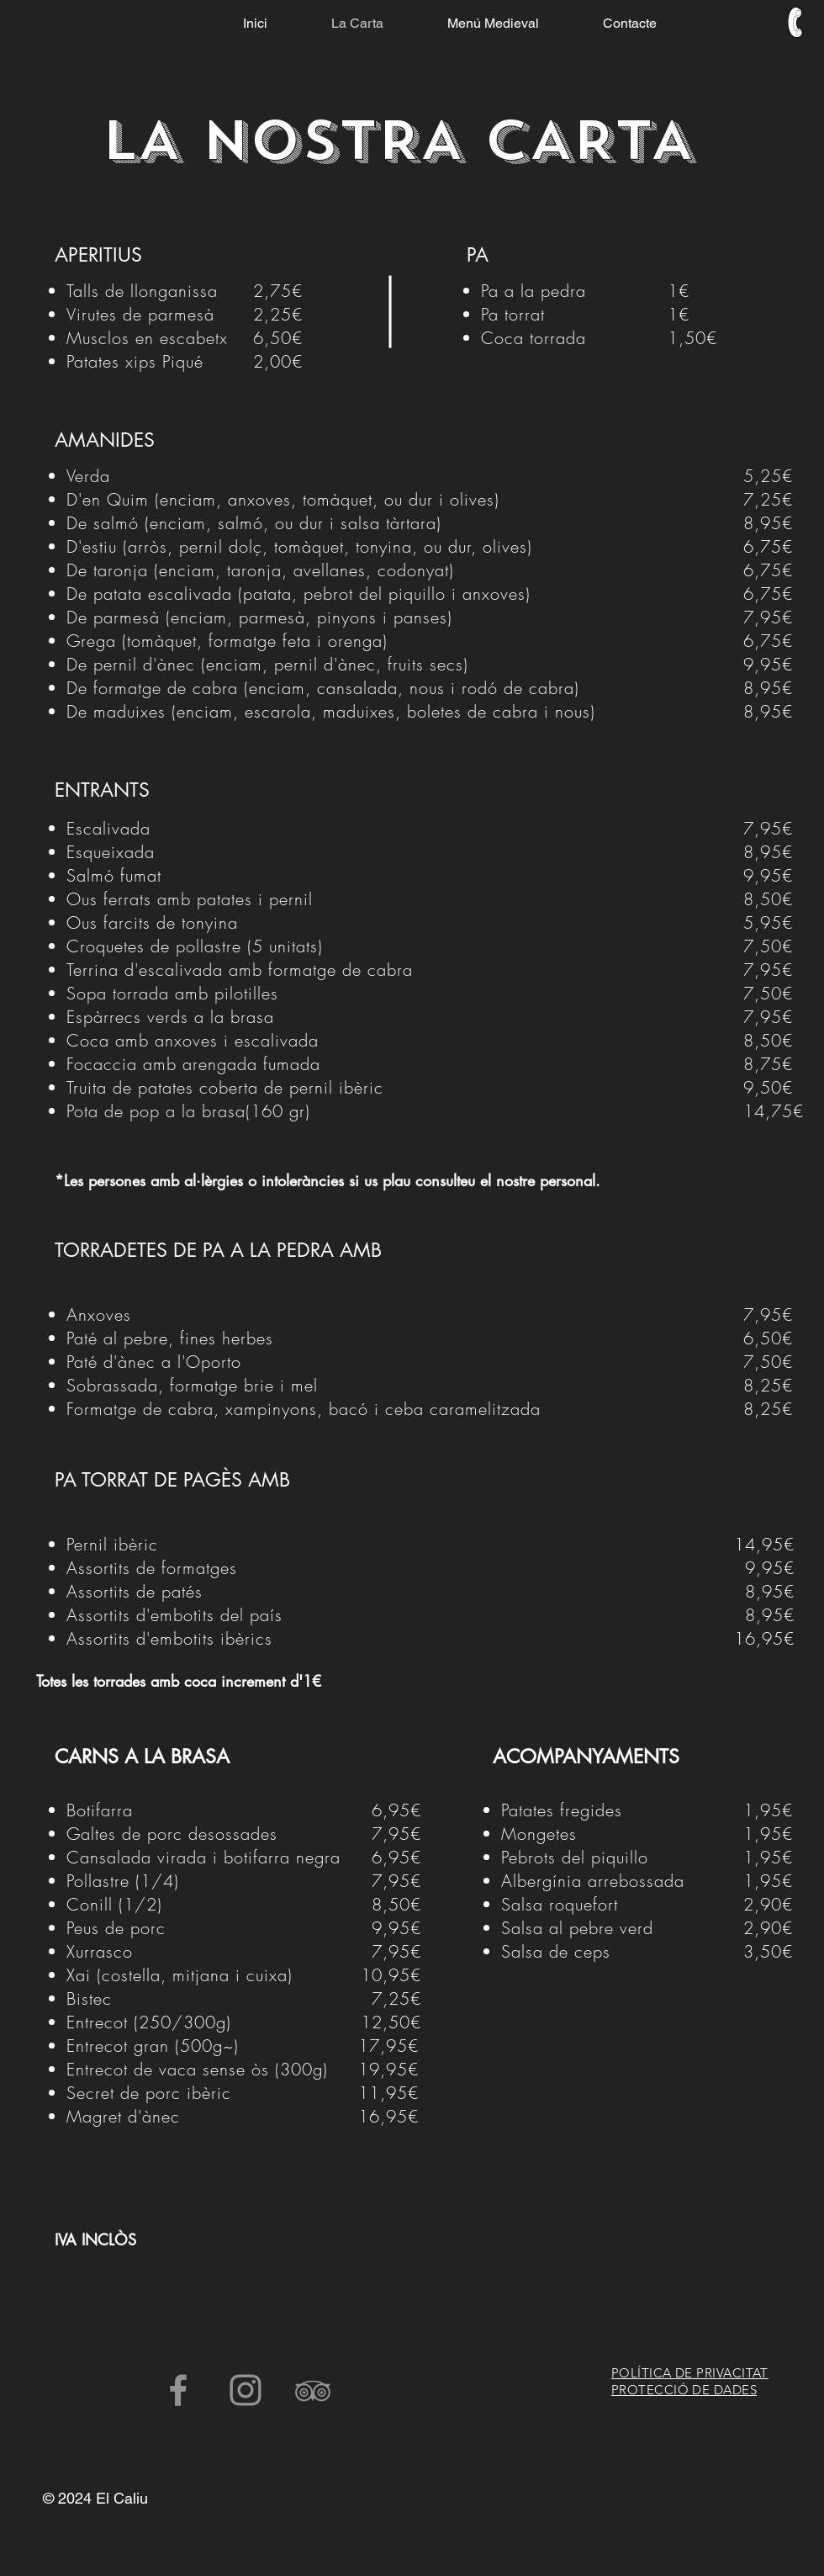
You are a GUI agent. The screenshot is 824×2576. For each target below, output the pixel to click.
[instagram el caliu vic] (245, 2390)
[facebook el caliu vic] (178, 2390)
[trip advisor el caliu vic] (313, 2390)
